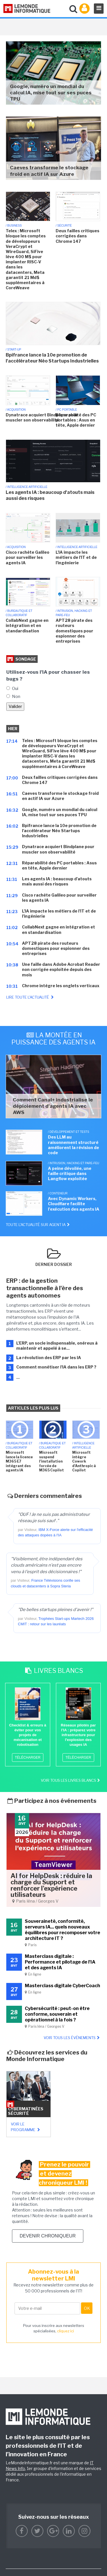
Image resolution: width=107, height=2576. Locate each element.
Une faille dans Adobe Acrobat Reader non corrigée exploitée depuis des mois (61, 969)
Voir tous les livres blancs (71, 1780)
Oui (15, 688)
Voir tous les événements (72, 2037)
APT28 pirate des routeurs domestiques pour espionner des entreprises (74, 631)
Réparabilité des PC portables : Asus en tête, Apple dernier (76, 419)
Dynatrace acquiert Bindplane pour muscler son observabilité (42, 417)
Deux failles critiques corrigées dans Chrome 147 (77, 235)
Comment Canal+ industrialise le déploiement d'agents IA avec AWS (53, 1106)
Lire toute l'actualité (30, 997)
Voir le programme (26, 2127)
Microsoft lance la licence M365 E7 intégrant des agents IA (19, 1461)
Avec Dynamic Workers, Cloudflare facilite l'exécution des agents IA (73, 1203)
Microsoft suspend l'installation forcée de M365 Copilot (51, 1461)
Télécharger (28, 1758)
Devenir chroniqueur (48, 2235)
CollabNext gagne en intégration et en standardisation (27, 625)
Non (16, 696)
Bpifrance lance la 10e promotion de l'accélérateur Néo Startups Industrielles (52, 358)
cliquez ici (65, 2331)
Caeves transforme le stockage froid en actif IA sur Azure (49, 171)
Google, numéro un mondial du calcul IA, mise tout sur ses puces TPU (51, 93)
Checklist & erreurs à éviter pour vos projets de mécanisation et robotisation (27, 1735)
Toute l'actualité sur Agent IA (38, 1224)
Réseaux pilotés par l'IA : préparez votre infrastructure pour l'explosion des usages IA (78, 1735)
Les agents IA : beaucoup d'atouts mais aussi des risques (50, 495)
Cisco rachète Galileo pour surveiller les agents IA (27, 557)
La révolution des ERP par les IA (48, 1357)
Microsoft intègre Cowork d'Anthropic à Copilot (84, 1461)
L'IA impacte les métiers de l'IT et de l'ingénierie (76, 557)
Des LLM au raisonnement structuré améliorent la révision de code (73, 1145)
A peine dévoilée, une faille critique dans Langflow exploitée (69, 1173)
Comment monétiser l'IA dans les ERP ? (56, 1367)
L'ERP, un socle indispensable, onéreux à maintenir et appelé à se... (57, 1346)
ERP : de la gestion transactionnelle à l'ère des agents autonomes (44, 1288)
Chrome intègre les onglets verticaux (60, 985)
